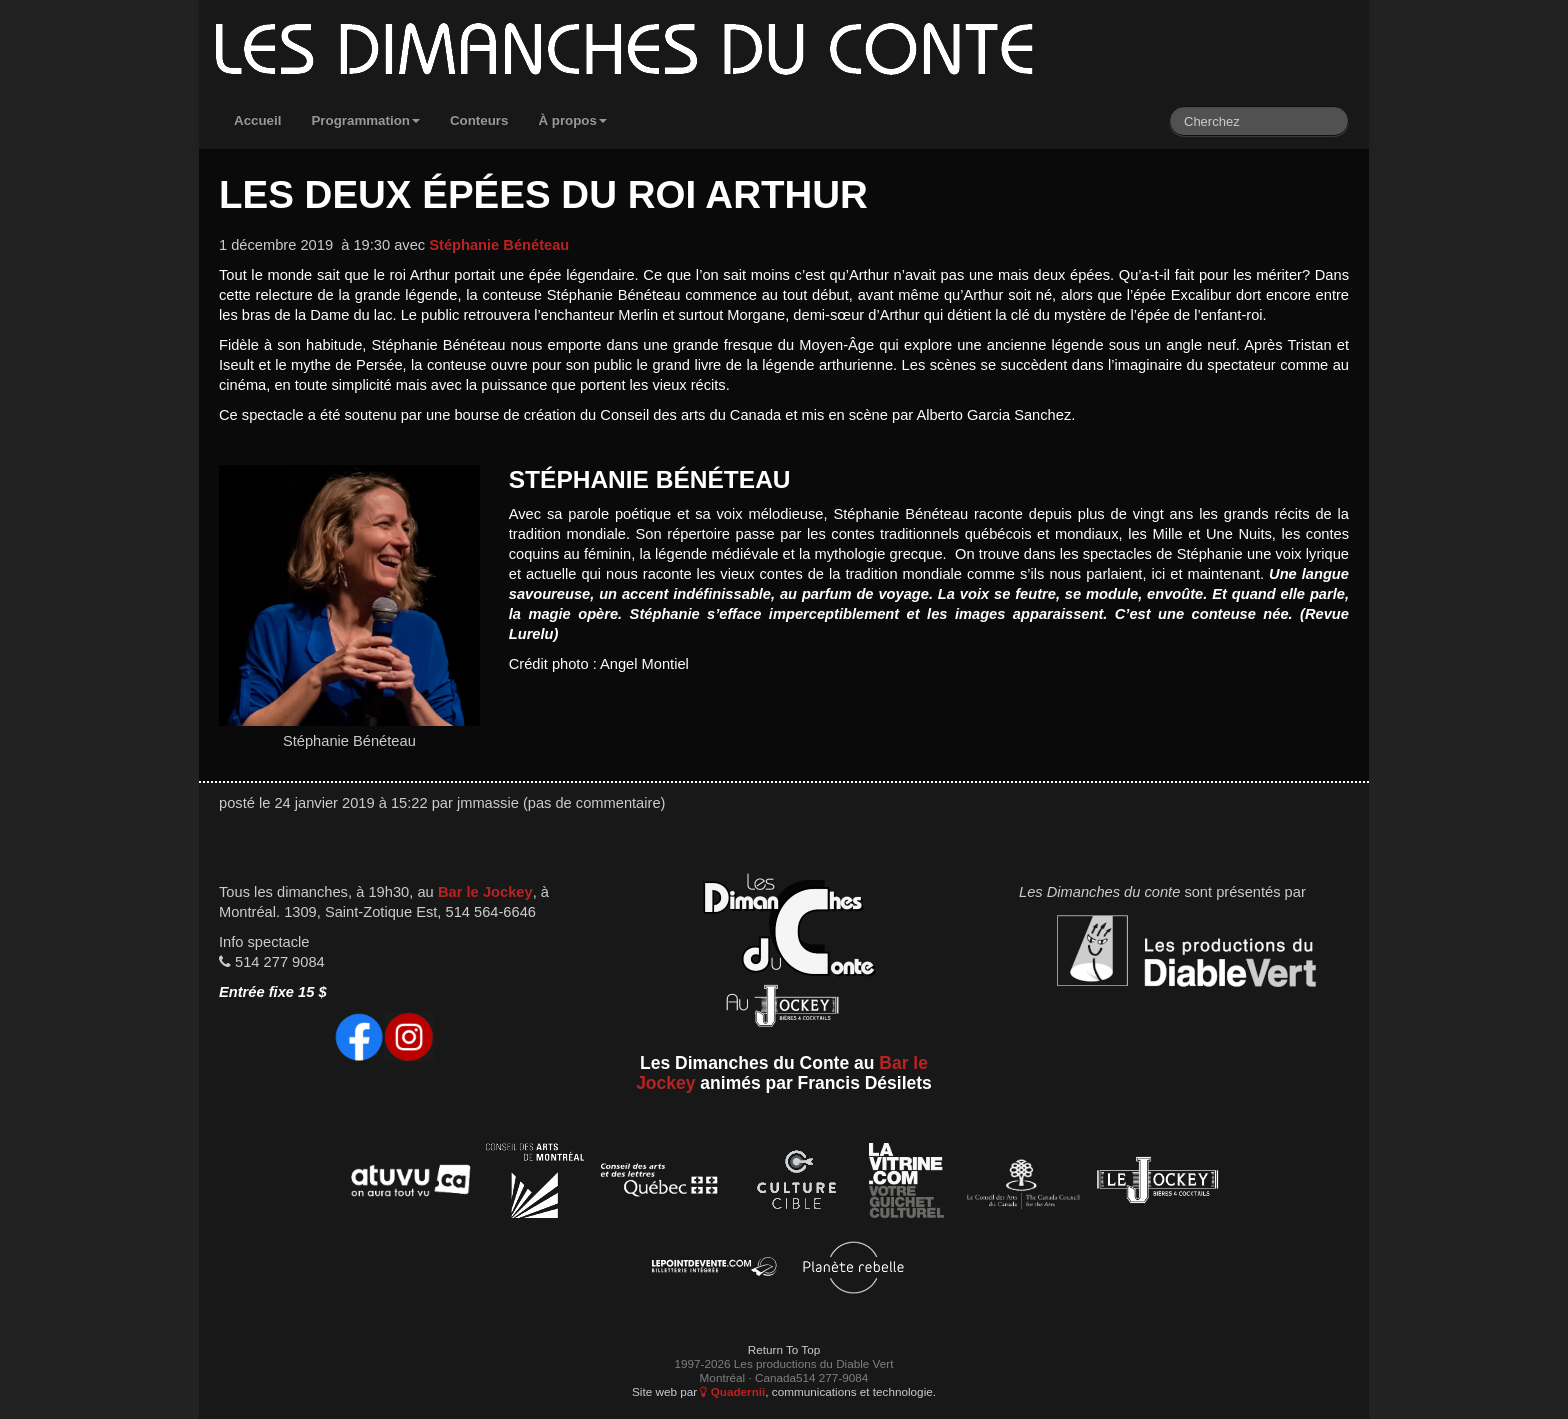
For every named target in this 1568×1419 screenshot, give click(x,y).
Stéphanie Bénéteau (499, 245)
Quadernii (732, 1391)
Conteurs (479, 120)
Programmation (365, 120)
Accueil (257, 120)
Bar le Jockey (485, 892)
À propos (572, 120)
